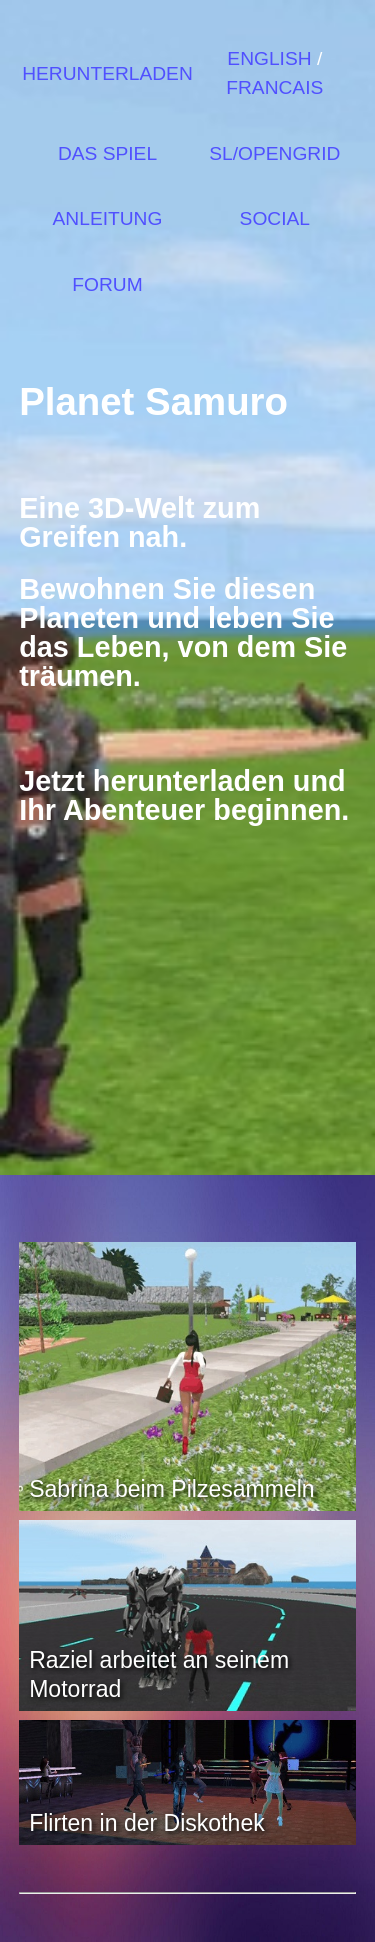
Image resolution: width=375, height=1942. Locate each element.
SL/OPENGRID (274, 153)
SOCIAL (275, 218)
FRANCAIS (274, 87)
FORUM (107, 284)
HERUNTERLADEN (107, 73)
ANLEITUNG (108, 218)
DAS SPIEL (107, 153)
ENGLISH (269, 58)
